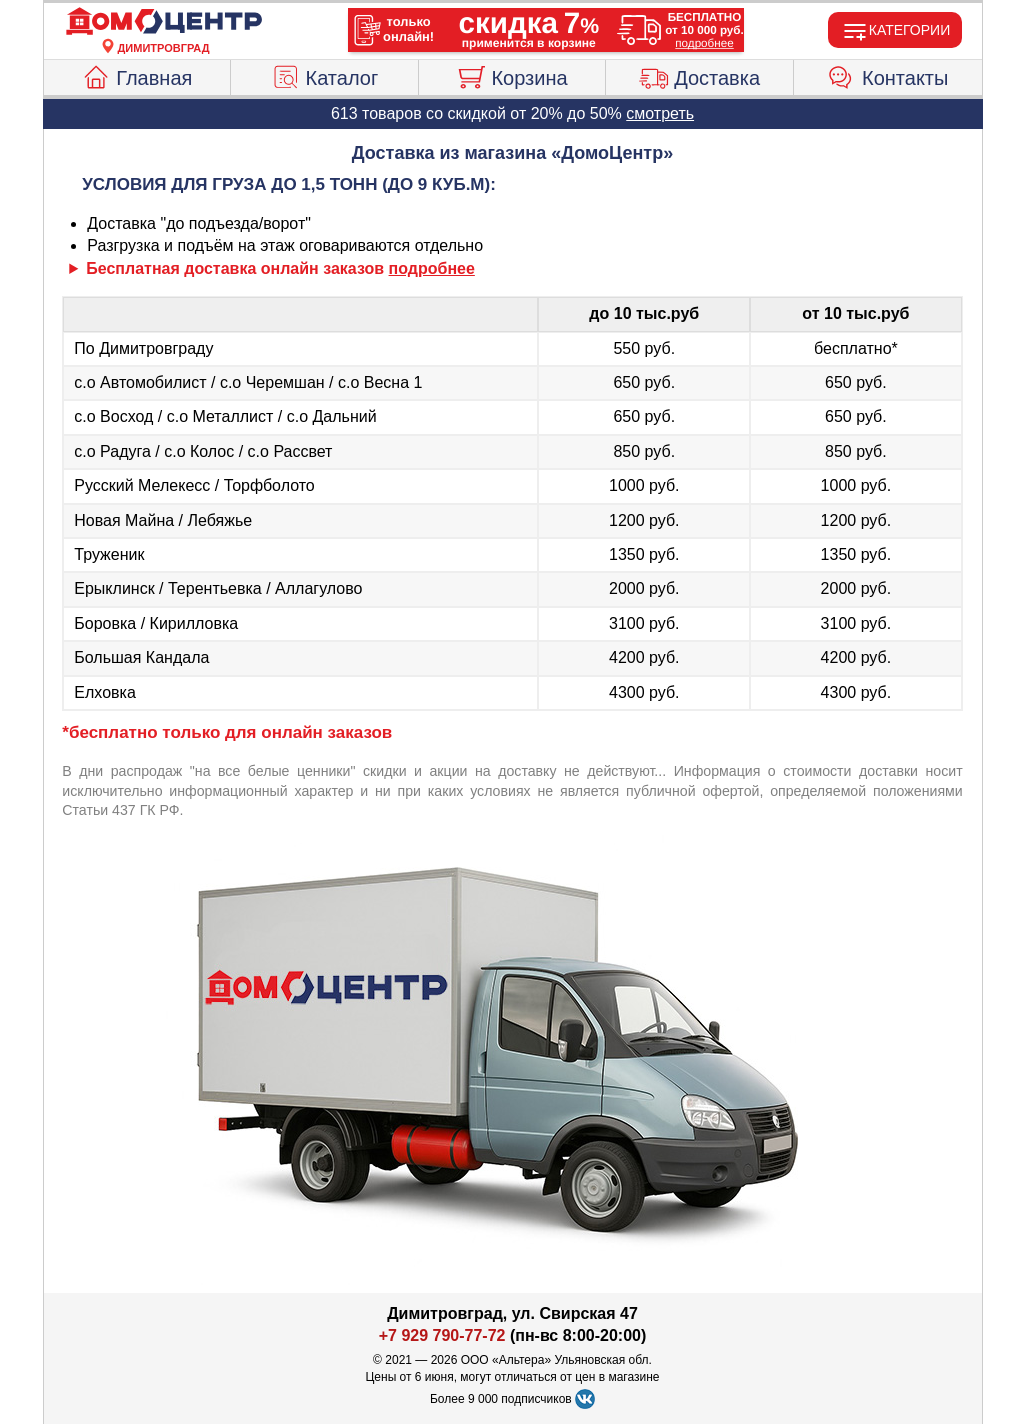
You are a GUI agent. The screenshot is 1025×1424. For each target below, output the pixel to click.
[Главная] (164, 22)
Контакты (887, 75)
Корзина (511, 75)
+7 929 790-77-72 (442, 1335)
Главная (136, 75)
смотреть (660, 113)
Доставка (699, 75)
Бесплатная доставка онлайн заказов (280, 268)
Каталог (325, 75)
